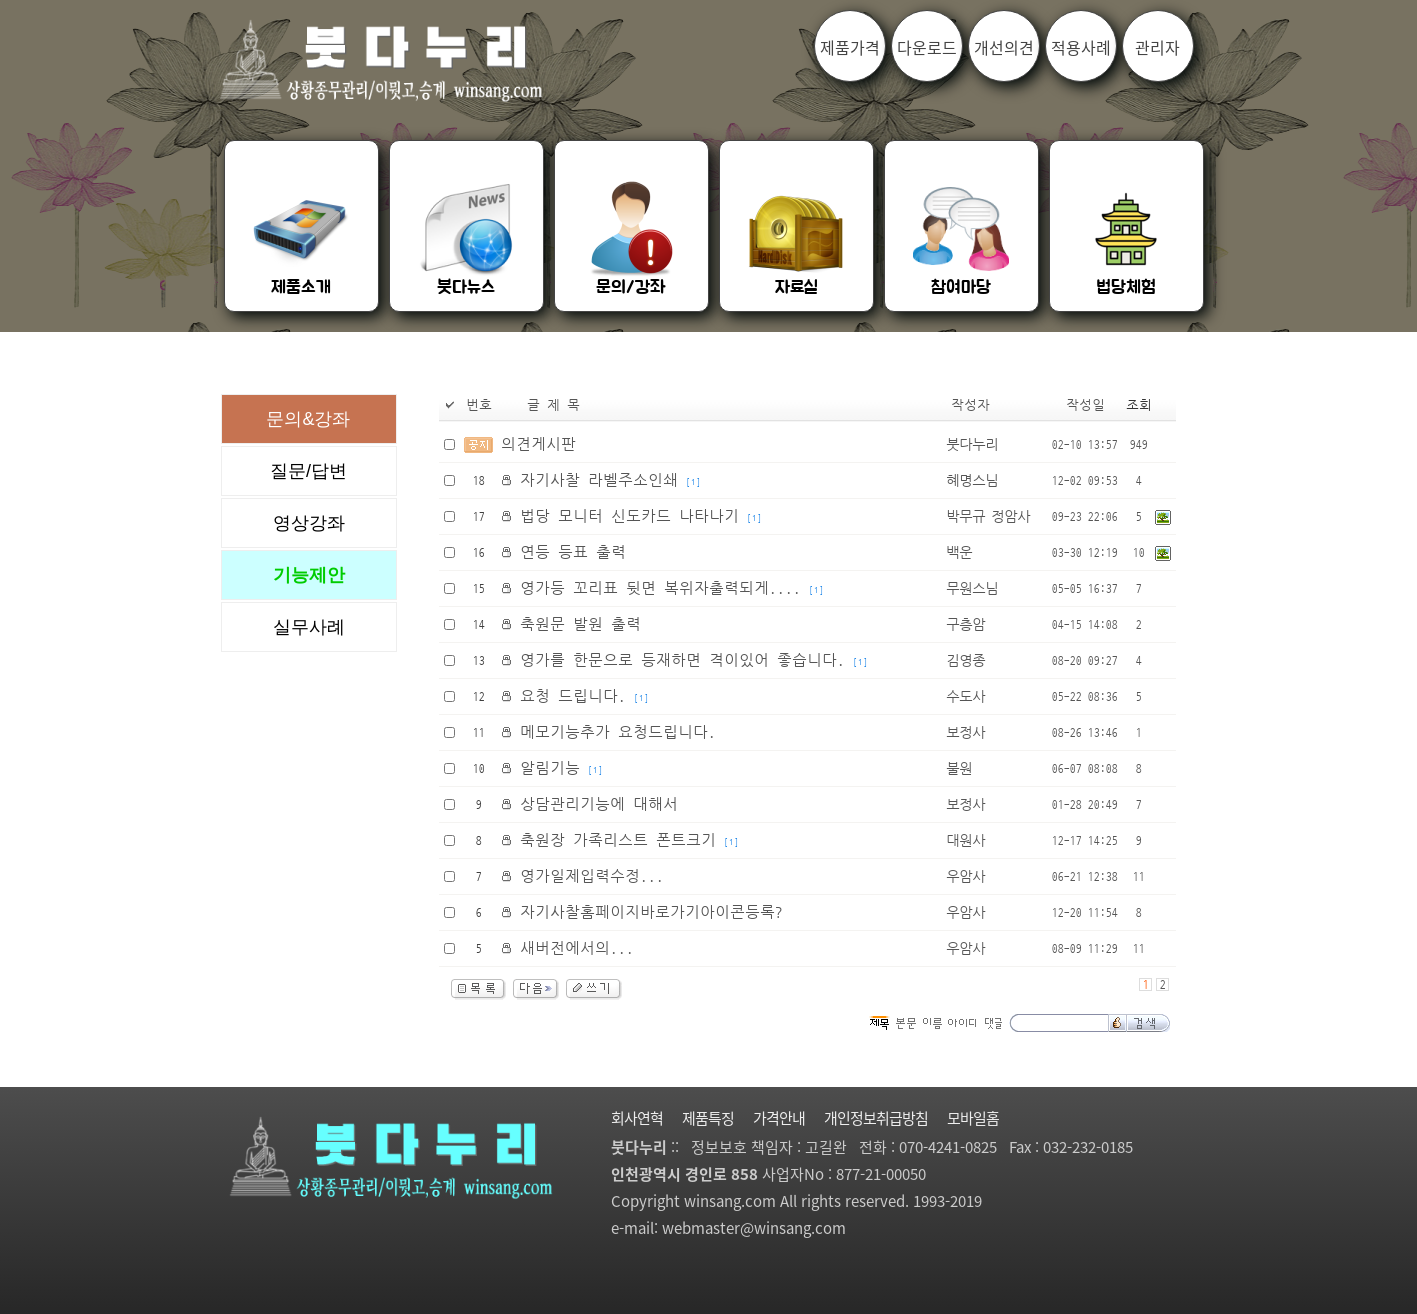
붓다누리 (972, 445)
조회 (1139, 405)
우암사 (965, 877)
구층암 (965, 625)
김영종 (965, 661)
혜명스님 (972, 481)
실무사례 (309, 627)
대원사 (965, 841)
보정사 (965, 733)
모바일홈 (973, 1118)
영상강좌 (309, 523)
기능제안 (309, 575)
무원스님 (972, 589)
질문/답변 (308, 471)
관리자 (1157, 47)
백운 (959, 553)
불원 (959, 769)
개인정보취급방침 (876, 1118)
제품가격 (850, 47)
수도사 (965, 697)
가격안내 (779, 1118)
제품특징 (708, 1118)
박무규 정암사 (988, 517)
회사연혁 (637, 1118)
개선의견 (1004, 47)
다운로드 (927, 47)
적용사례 (1081, 47)
